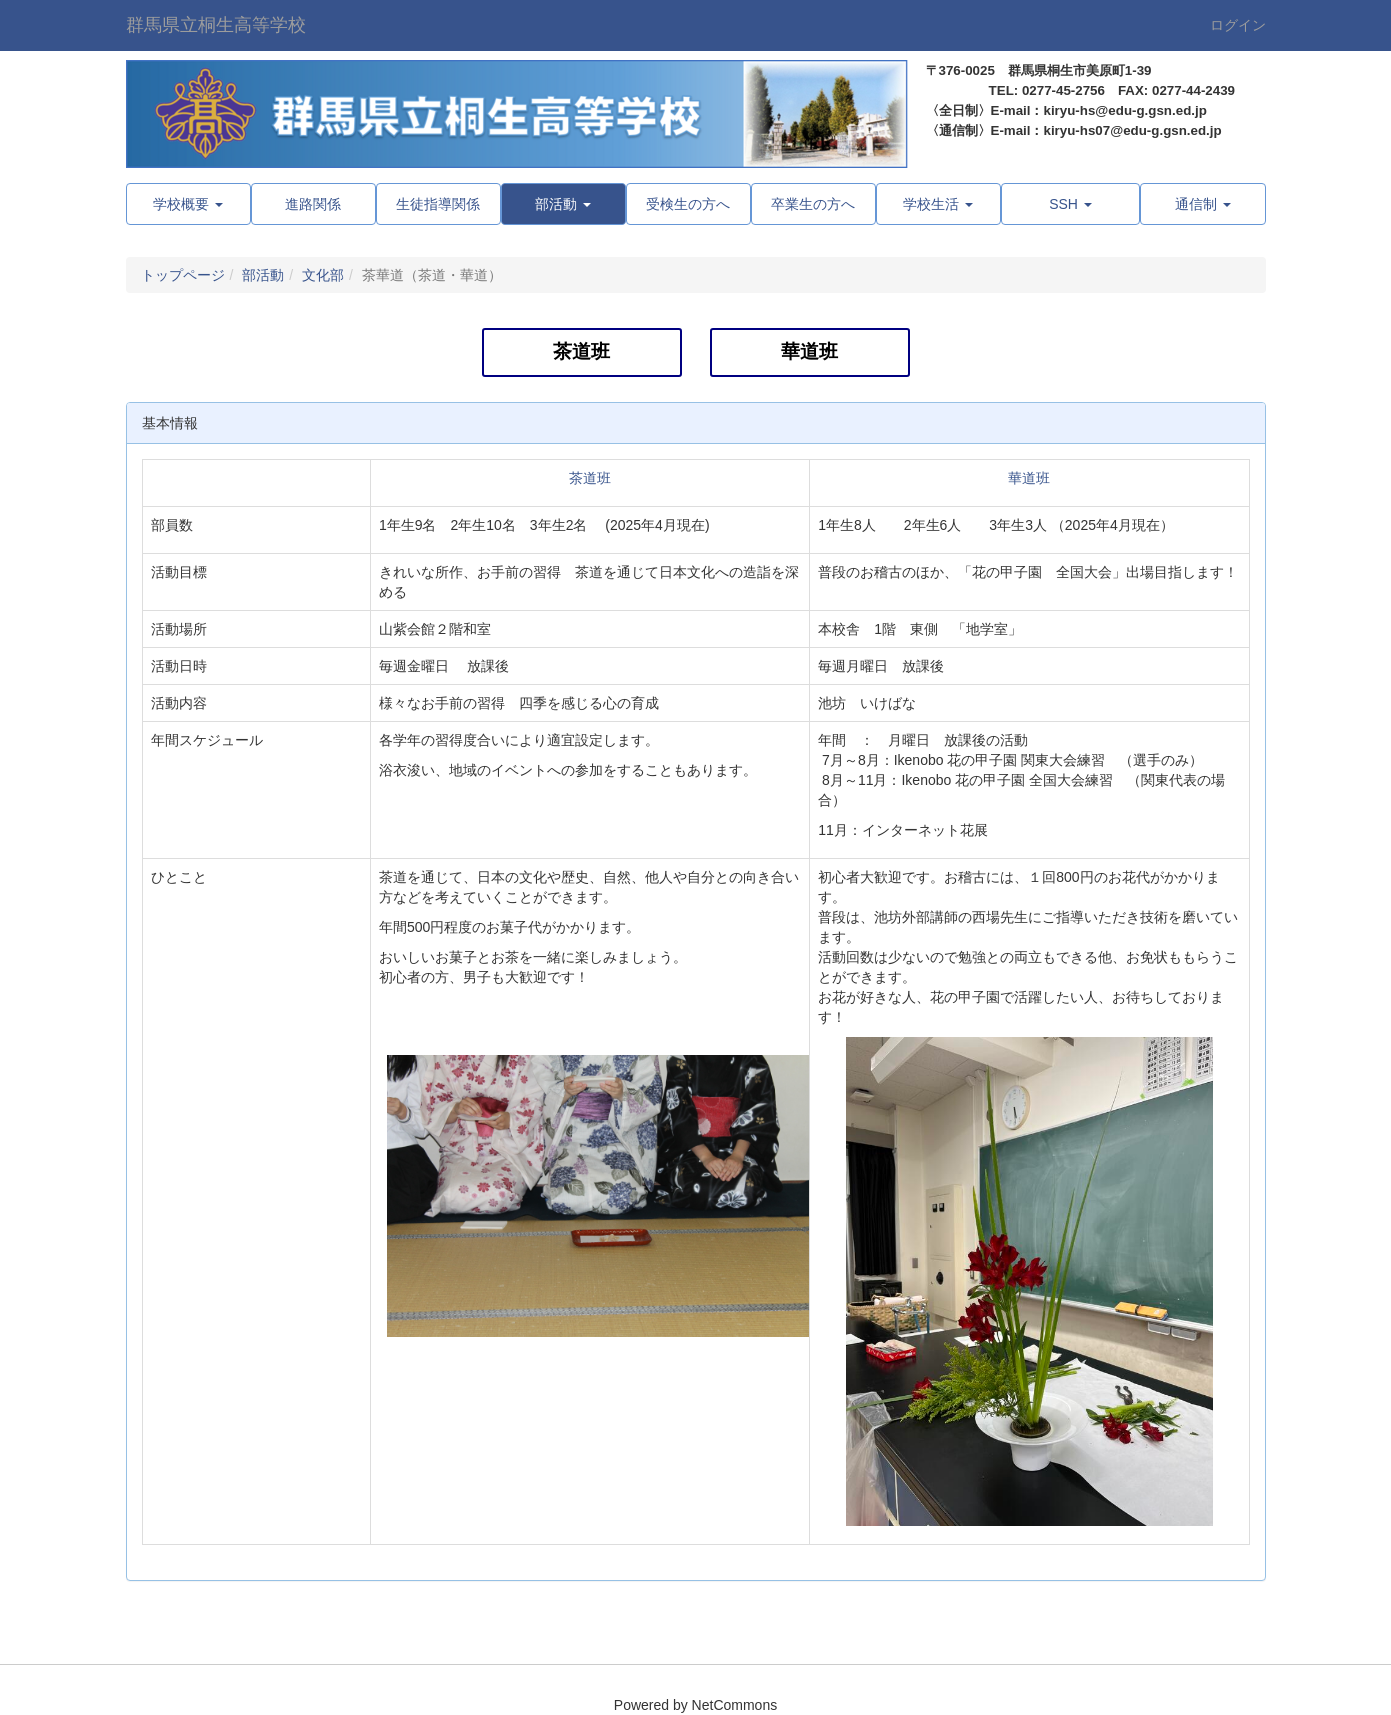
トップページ (183, 275)
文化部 (323, 275)
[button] (563, 204)
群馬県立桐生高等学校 (216, 25)
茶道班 (581, 351)
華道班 (809, 351)
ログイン (1238, 25)
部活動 (263, 275)
